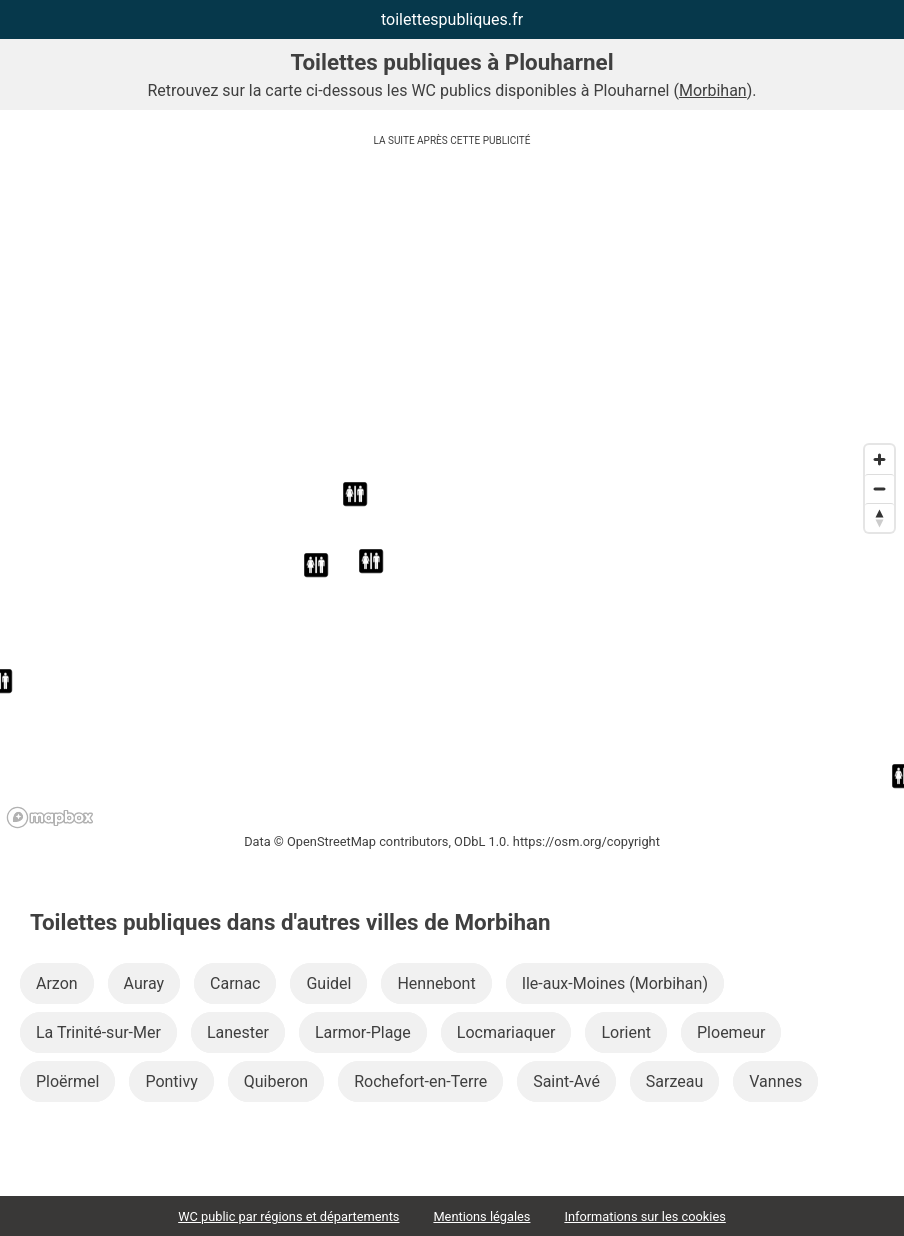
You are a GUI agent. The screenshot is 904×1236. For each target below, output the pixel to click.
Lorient (626, 1032)
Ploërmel (67, 1081)
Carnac (235, 983)
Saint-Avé (566, 1081)
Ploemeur (731, 1032)
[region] (452, 635)
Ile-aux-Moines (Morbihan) (615, 983)
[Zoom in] (879, 459)
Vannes (775, 1081)
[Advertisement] (452, 295)
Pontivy (171, 1081)
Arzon (57, 983)
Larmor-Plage (363, 1032)
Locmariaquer (506, 1032)
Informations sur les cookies (644, 1216)
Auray (144, 983)
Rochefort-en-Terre (420, 1081)
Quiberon (276, 1081)
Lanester (238, 1032)
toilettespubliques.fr (452, 19)
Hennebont (436, 983)
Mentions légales (481, 1216)
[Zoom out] (879, 488)
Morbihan (713, 90)
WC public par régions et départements (288, 1216)
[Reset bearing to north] (879, 517)
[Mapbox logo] (50, 817)
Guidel (328, 983)
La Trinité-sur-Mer (98, 1032)
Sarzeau (674, 1081)
